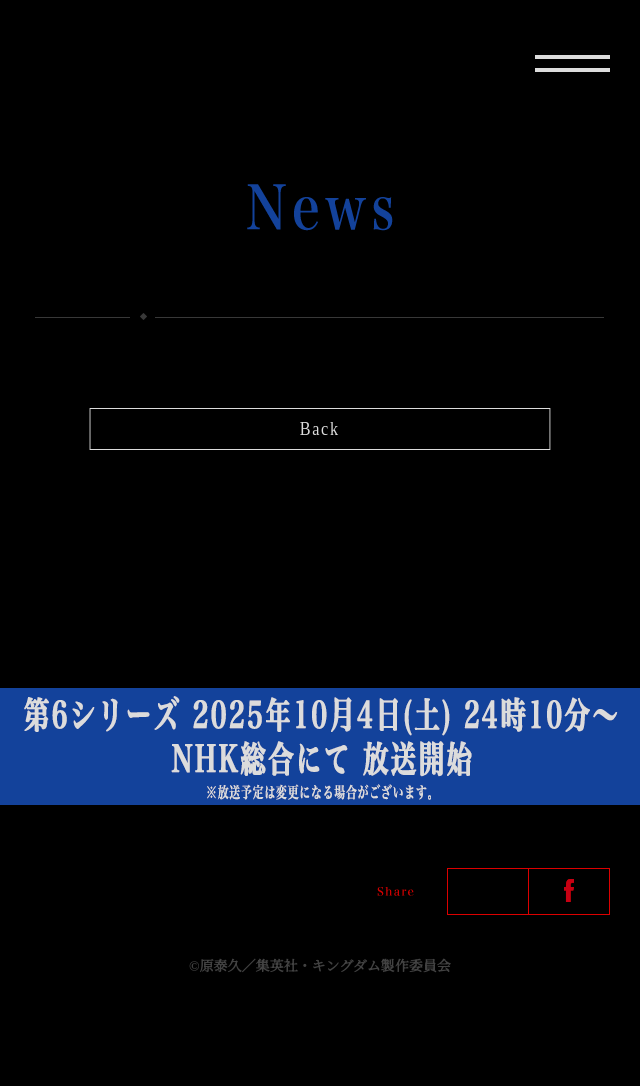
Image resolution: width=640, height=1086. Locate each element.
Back (320, 429)
